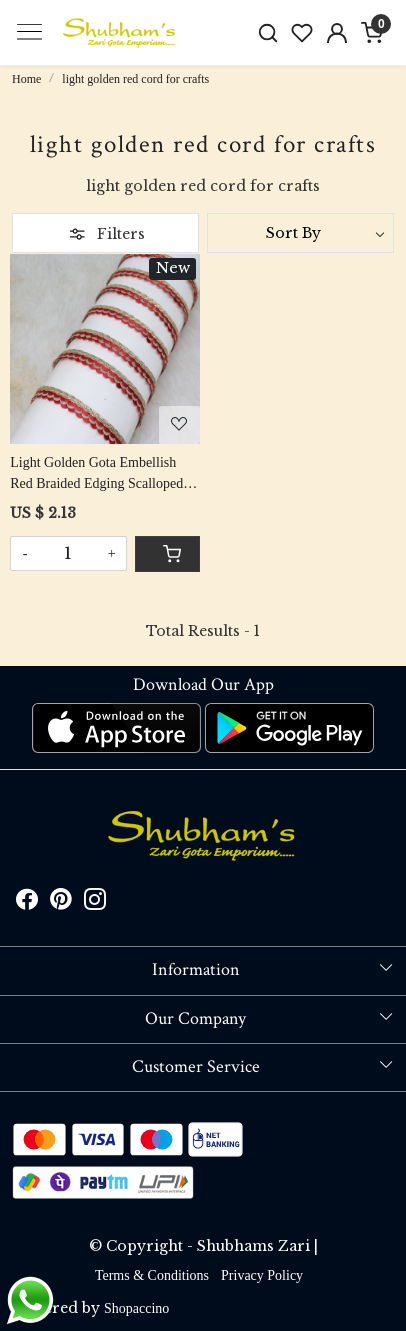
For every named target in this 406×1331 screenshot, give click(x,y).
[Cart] (167, 554)
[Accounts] (337, 33)
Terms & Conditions (152, 1275)
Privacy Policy (262, 1275)
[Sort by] (300, 233)
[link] (267, 32)
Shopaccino (136, 1308)
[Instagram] (95, 902)
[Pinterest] (61, 902)
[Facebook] (27, 902)
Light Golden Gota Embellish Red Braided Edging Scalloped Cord (96, 474)
